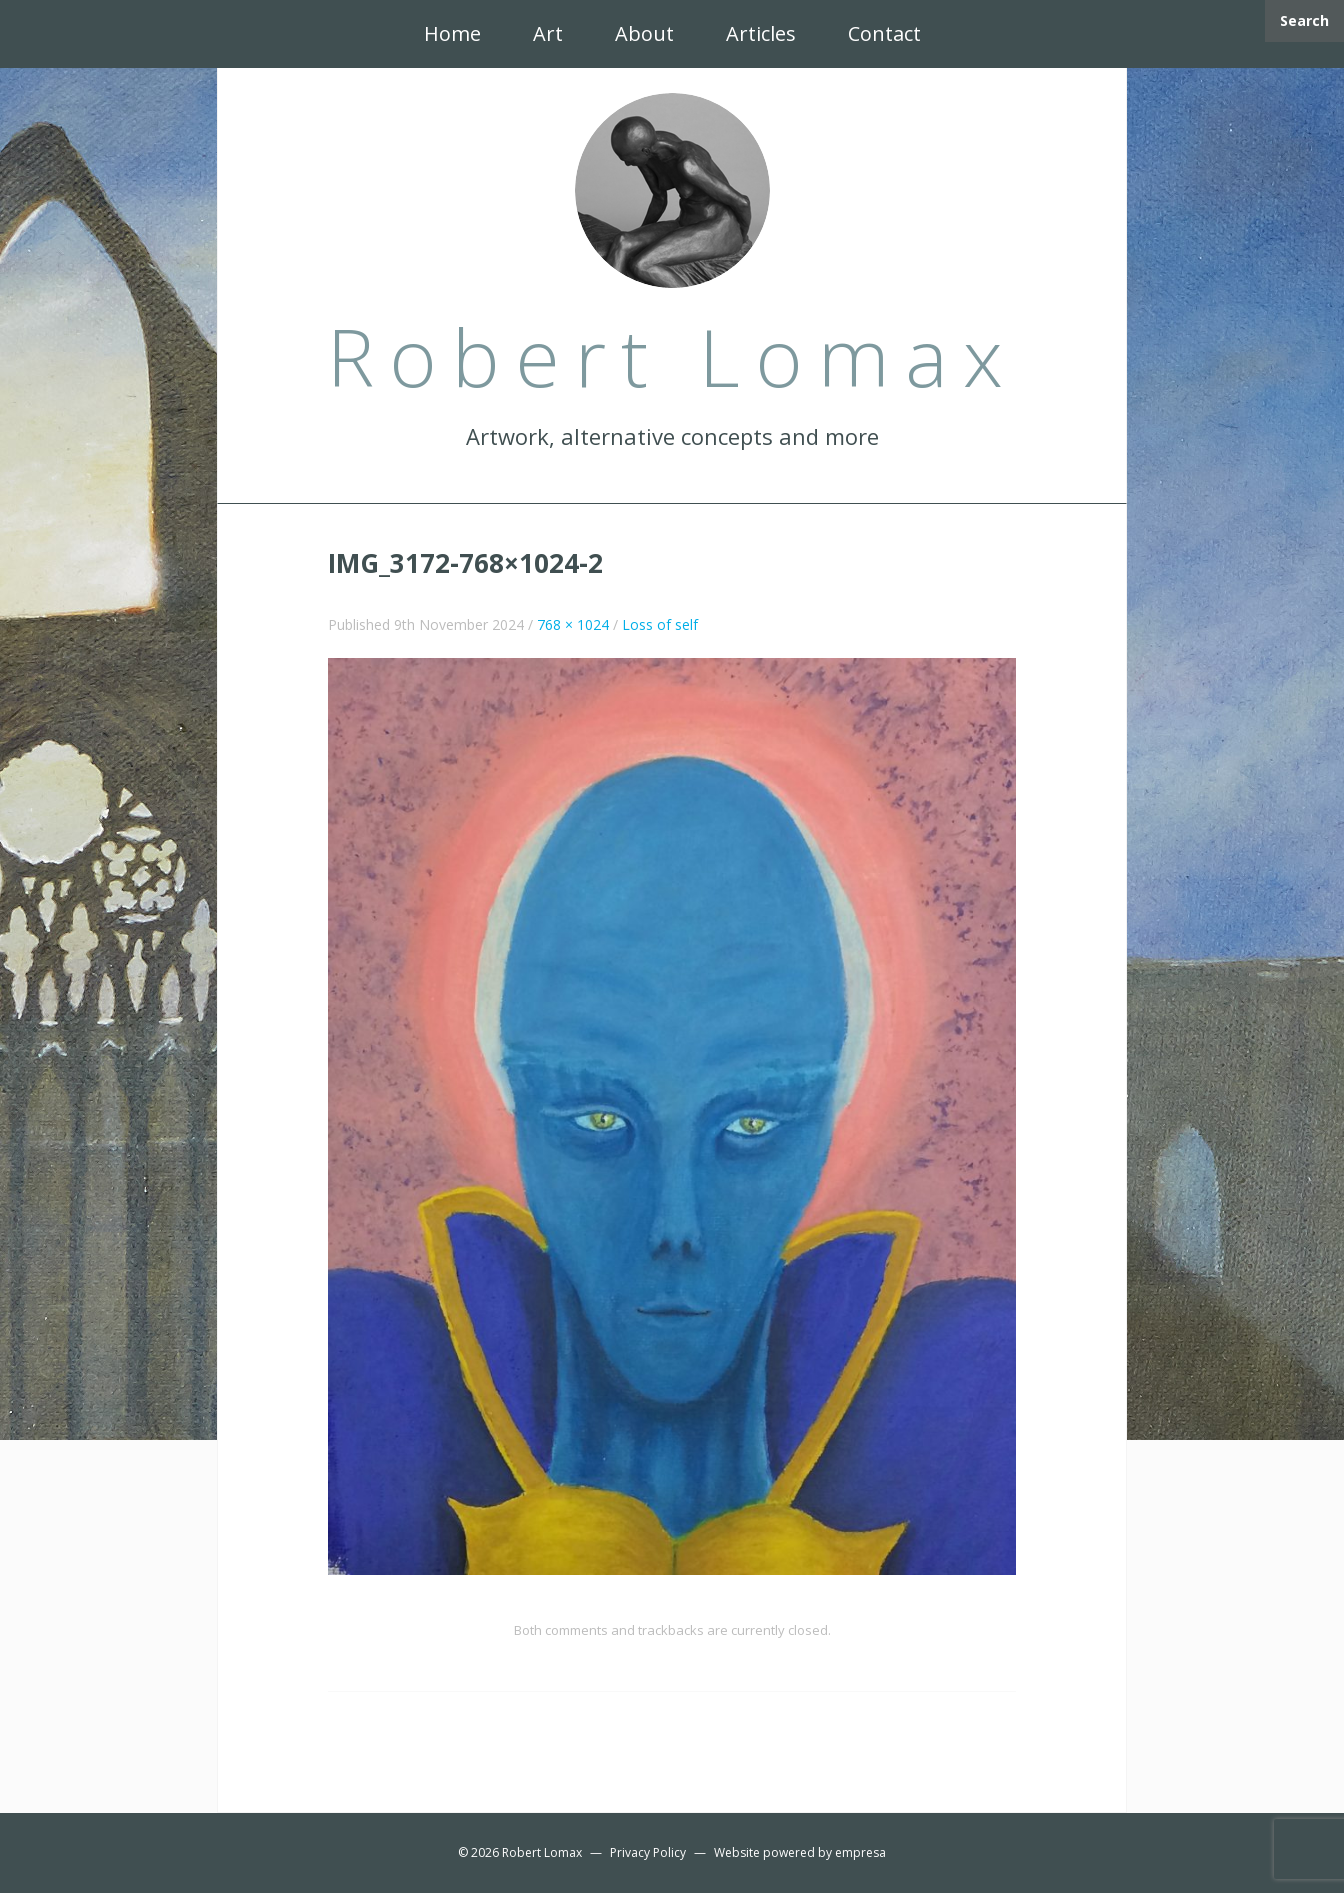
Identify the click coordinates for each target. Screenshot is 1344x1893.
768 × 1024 (573, 624)
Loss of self (660, 624)
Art (548, 33)
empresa (860, 1852)
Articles (761, 33)
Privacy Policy (648, 1852)
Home (452, 33)
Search (1304, 20)
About (644, 33)
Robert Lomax (542, 1852)
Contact (884, 33)
